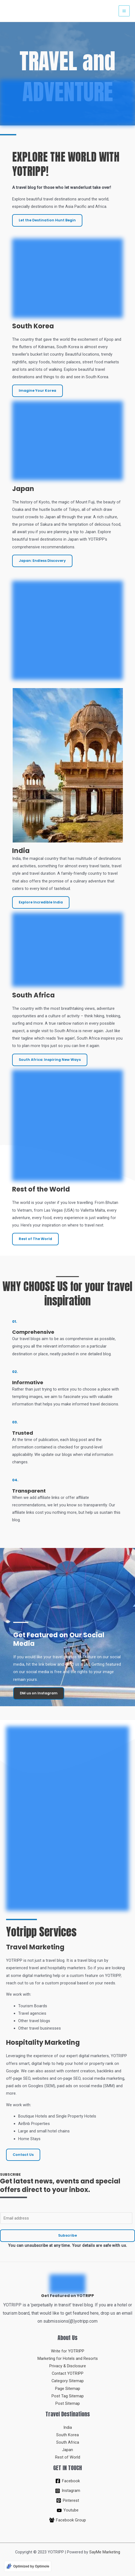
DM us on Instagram (39, 1693)
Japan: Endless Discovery (42, 560)
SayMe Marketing (104, 2552)
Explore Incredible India (41, 902)
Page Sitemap (67, 2388)
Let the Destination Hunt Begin (47, 220)
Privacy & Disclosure (67, 2365)
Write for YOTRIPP (67, 2351)
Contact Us (23, 2154)
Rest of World (67, 2457)
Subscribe (67, 2235)
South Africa (67, 2442)
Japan (67, 2449)
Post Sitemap (67, 2403)
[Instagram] (67, 2490)
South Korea (67, 2434)
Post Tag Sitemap (68, 2395)
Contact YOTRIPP (67, 2373)
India (67, 2427)
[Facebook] (67, 2480)
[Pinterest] (67, 2500)
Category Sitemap (68, 2380)
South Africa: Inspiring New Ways (50, 1059)
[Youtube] (67, 2510)
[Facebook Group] (67, 2520)
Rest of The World (35, 1238)
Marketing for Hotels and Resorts (67, 2358)
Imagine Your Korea (37, 390)
